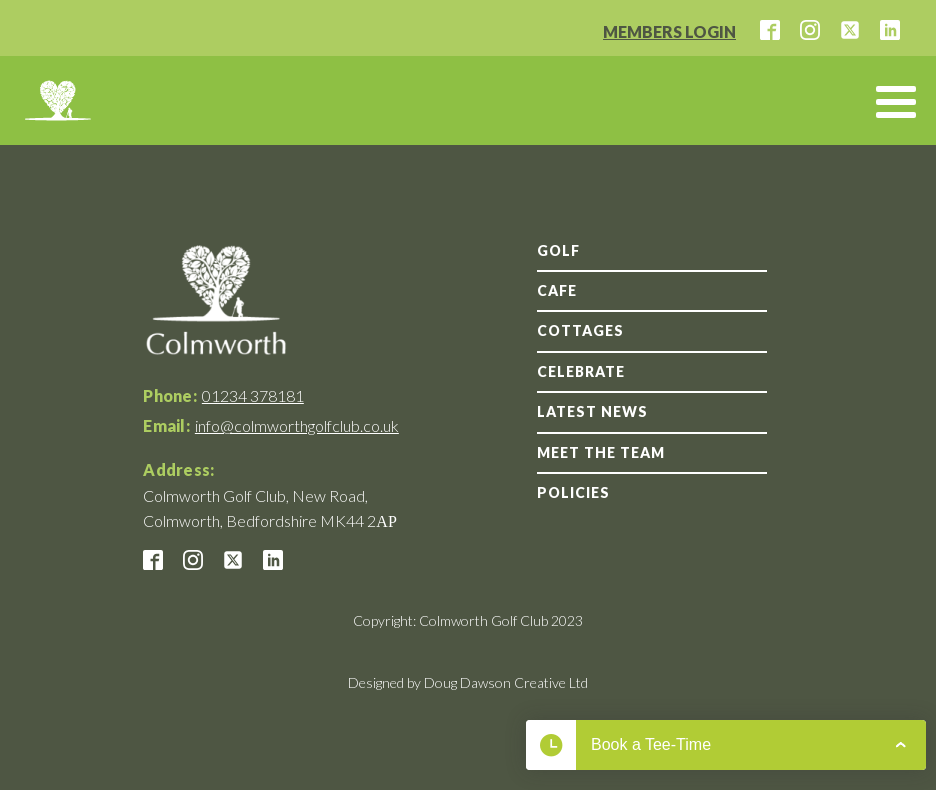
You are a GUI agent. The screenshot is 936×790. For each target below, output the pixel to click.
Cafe (557, 290)
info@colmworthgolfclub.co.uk (297, 425)
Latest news (592, 411)
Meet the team (601, 452)
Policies (573, 492)
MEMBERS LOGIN (669, 31)
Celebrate (581, 371)
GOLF (558, 250)
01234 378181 (253, 395)
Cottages (580, 330)
